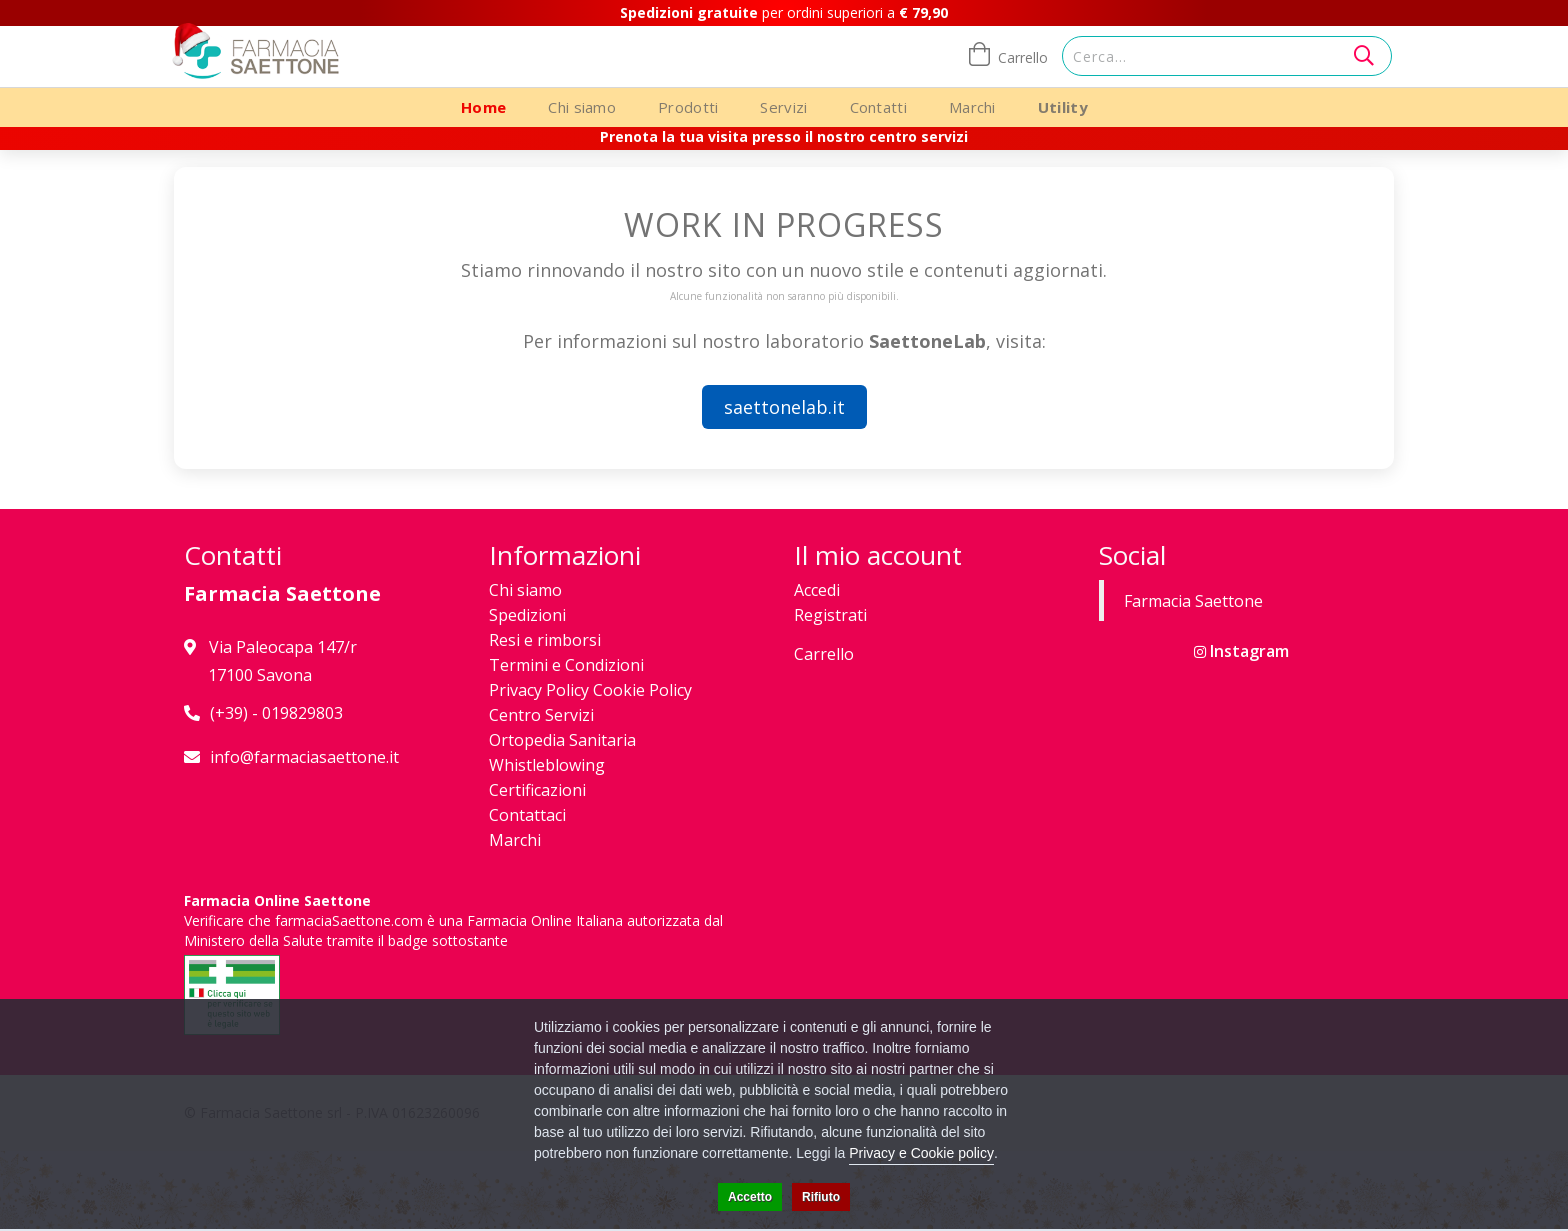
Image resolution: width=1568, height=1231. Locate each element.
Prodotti (688, 107)
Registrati (830, 615)
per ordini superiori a (784, 12)
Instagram (1241, 651)
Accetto (750, 1197)
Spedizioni (527, 615)
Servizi (783, 107)
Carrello (824, 654)
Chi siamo (582, 107)
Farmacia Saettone (1193, 601)
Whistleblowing (547, 765)
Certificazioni (537, 790)
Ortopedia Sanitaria (562, 740)
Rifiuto (821, 1197)
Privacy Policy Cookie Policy (590, 690)
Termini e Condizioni (566, 665)
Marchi (972, 107)
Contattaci (527, 815)
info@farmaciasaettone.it (304, 757)
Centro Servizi (541, 715)
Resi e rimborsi (545, 640)
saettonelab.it (784, 407)
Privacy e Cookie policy (921, 1153)
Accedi (817, 590)
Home (483, 107)
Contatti (878, 107)
